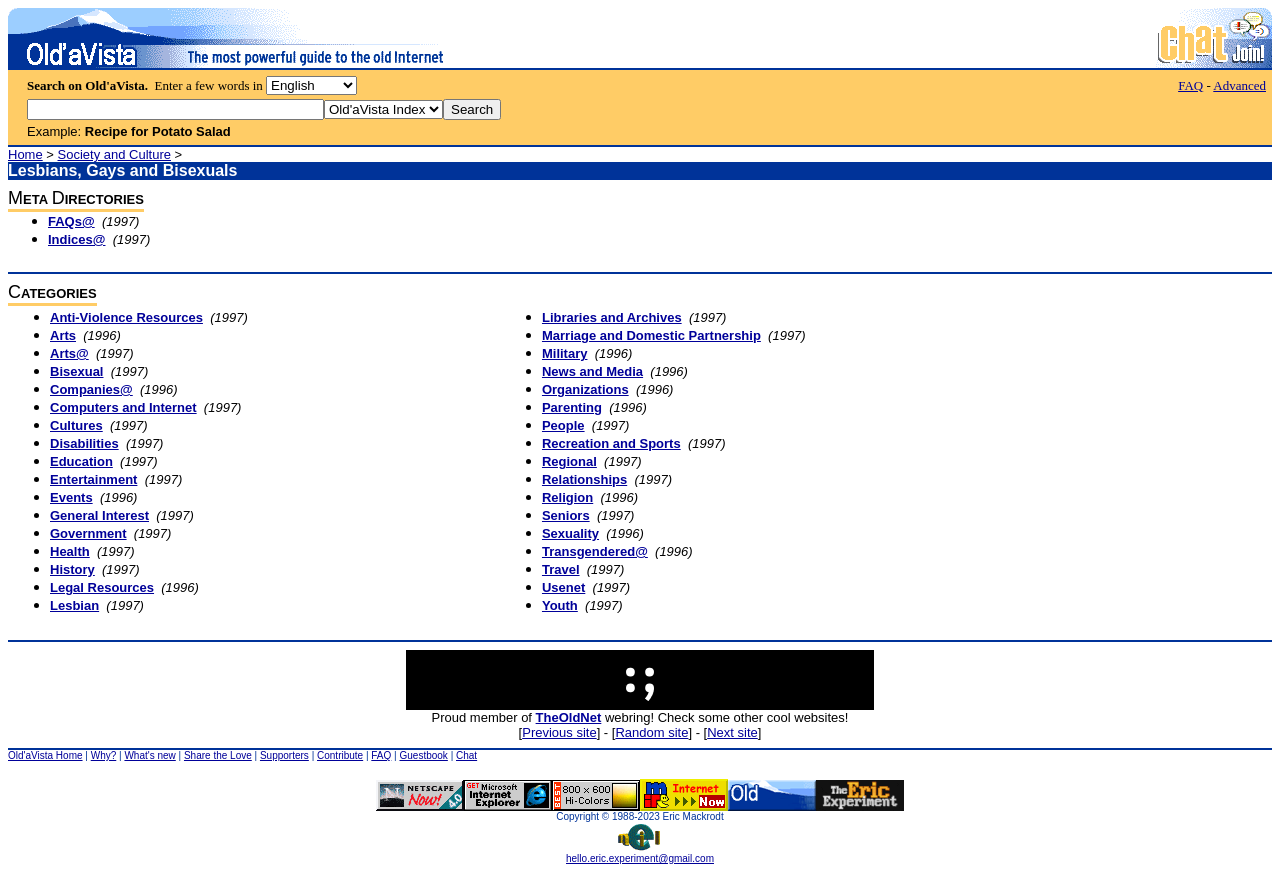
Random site (651, 732)
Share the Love (218, 755)
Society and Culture (114, 154)
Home (25, 154)
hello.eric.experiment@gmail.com (640, 854)
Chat (466, 755)
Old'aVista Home (45, 755)
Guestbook (423, 755)
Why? (104, 755)
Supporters (284, 755)
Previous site (559, 732)
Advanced (1239, 85)
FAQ (1190, 85)
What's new (149, 755)
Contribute (340, 755)
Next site (732, 732)
